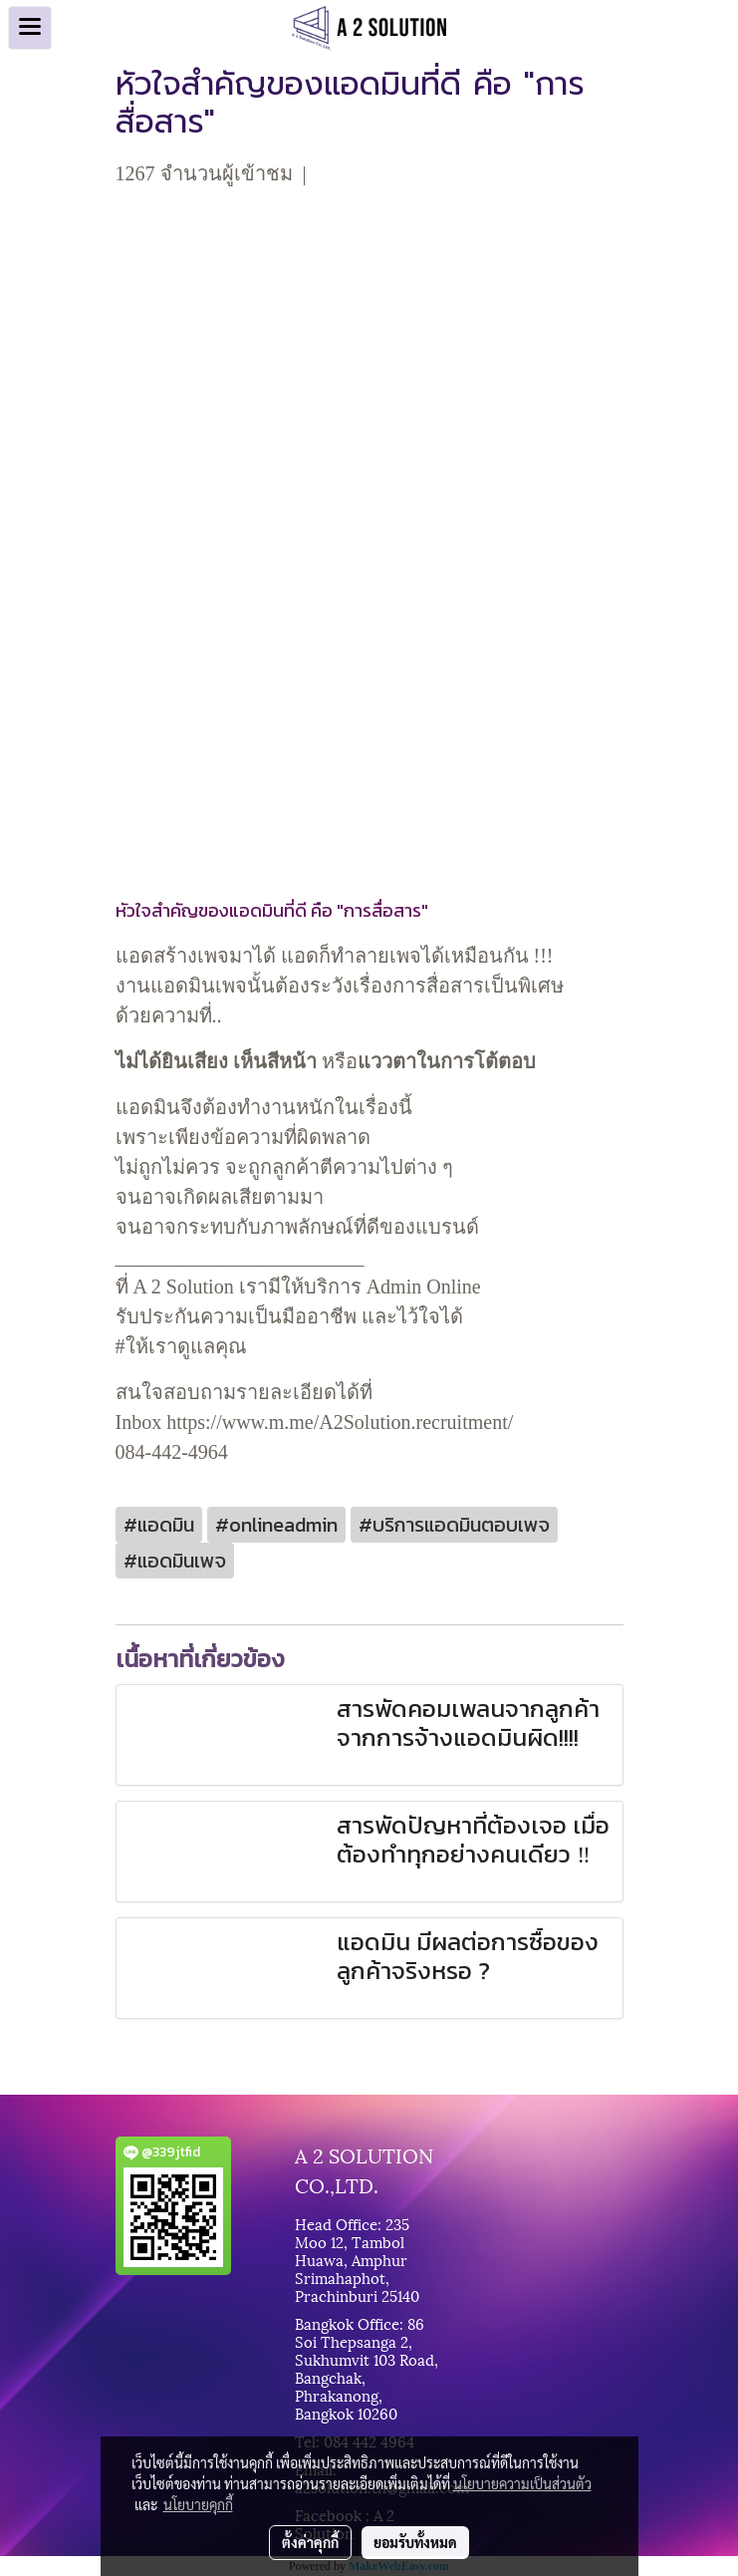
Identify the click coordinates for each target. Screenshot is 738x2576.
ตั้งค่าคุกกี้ (310, 2542)
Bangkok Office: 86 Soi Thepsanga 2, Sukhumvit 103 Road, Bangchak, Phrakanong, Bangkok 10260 (366, 2368)
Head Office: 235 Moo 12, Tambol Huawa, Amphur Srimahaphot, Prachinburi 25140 (357, 2259)
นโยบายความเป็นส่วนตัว (522, 2483)
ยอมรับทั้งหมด (415, 2542)
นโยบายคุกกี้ (198, 2504)
